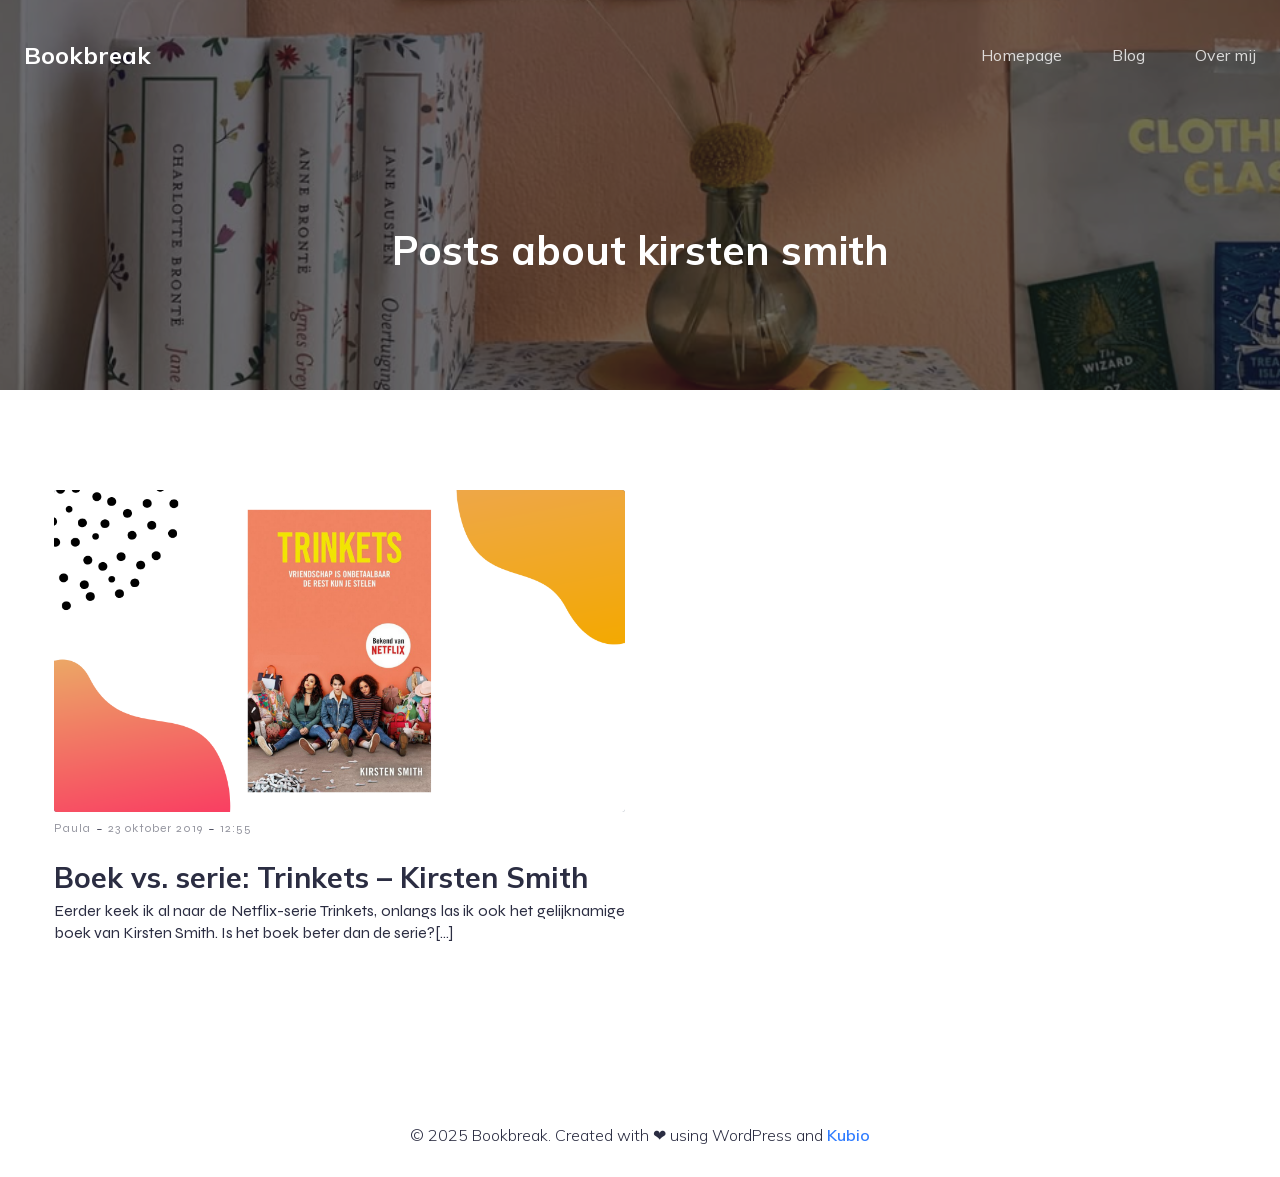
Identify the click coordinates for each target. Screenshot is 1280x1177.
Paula (72, 828)
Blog (1128, 55)
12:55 (236, 828)
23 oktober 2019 (155, 828)
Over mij (1225, 55)
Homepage (1021, 55)
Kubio (848, 1135)
